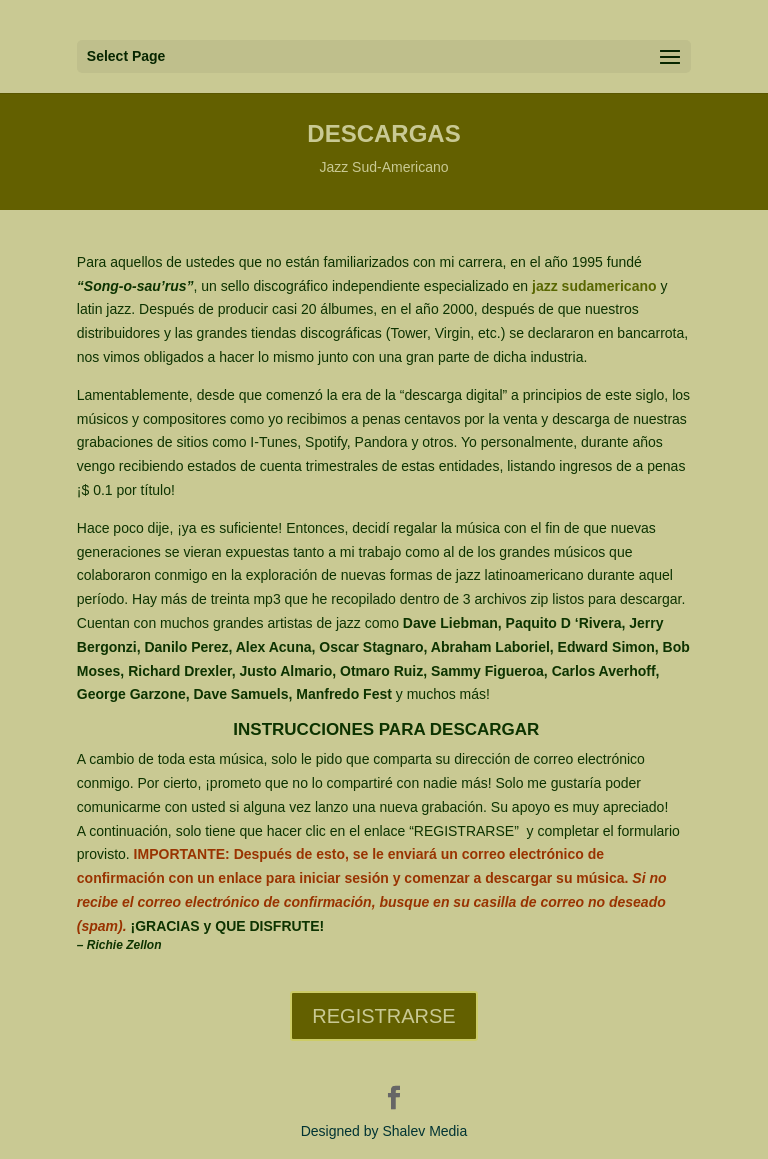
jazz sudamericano (592, 286)
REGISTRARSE (383, 1016)
